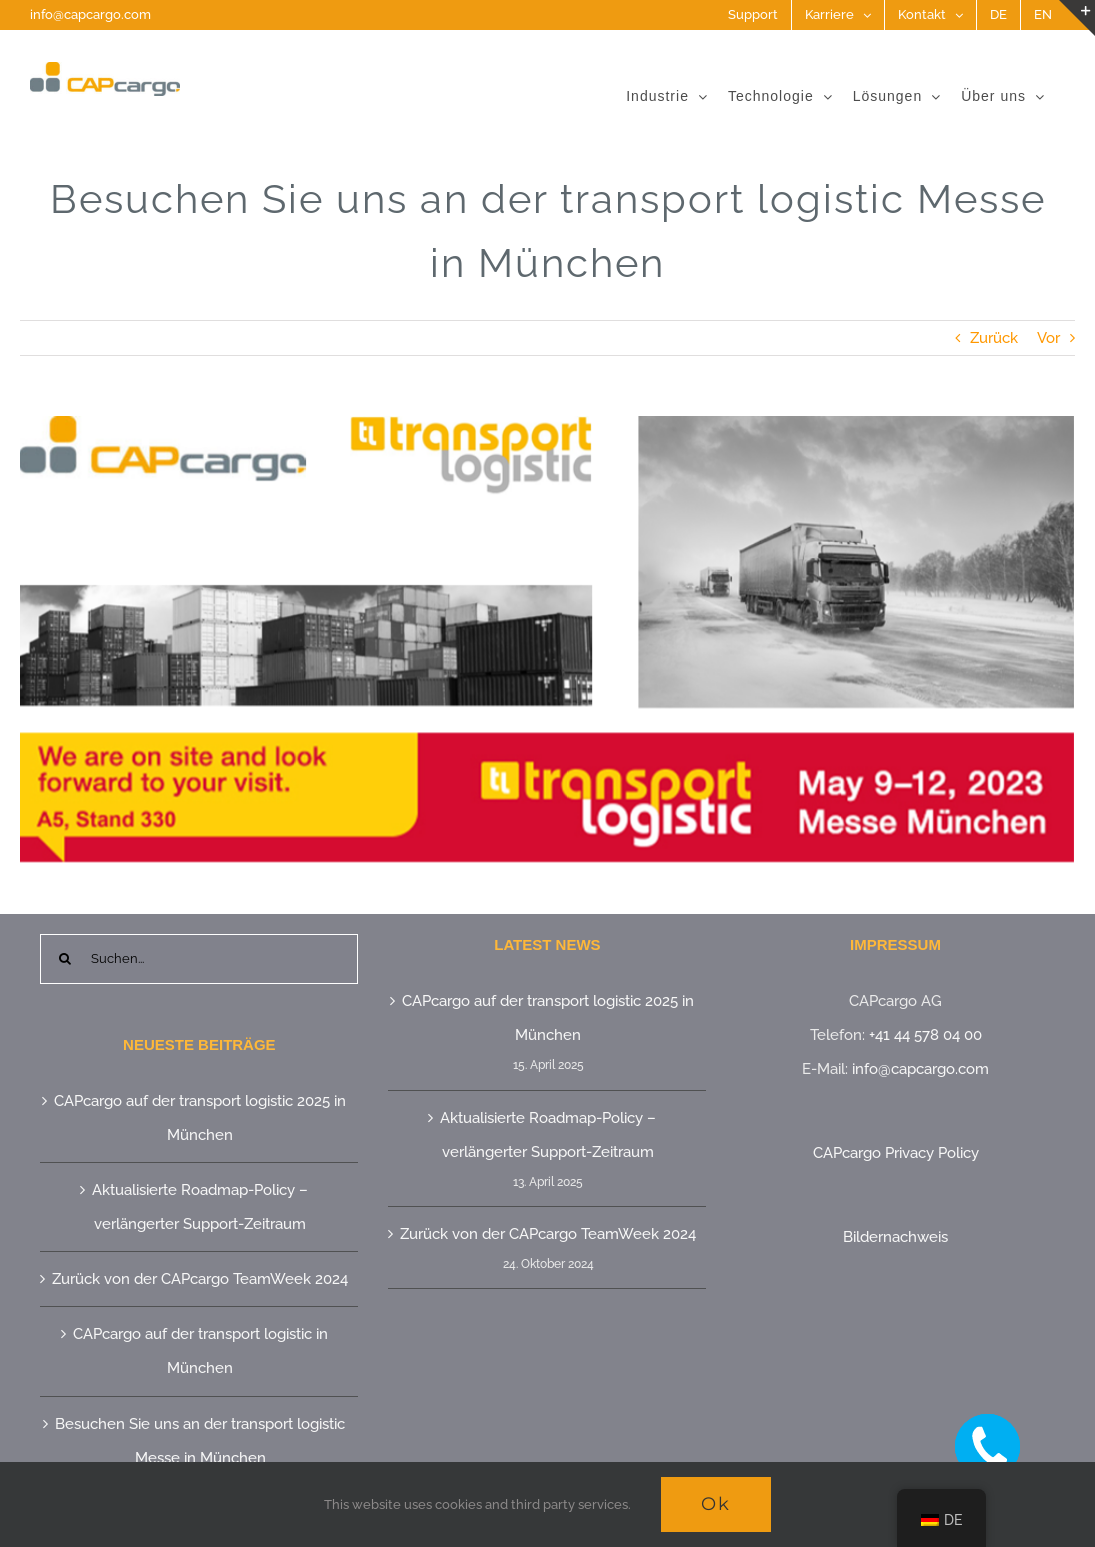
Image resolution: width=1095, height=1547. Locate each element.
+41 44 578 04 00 (925, 1035)
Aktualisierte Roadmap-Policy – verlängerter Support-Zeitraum (200, 1207)
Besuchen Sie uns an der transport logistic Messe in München (200, 1441)
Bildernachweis (895, 1237)
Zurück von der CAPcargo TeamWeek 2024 (200, 1279)
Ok (716, 1504)
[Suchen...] (199, 959)
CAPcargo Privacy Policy (896, 1153)
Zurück (994, 338)
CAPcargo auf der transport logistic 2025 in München (200, 1118)
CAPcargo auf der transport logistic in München (200, 1351)
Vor (1048, 338)
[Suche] (65, 959)
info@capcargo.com (90, 14)
